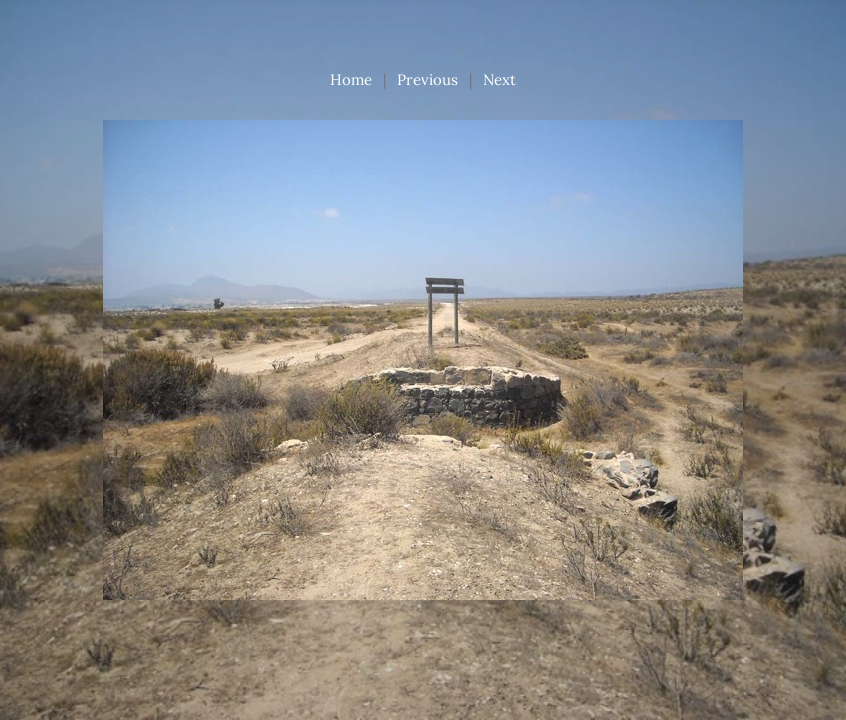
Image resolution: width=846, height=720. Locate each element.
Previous (427, 79)
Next (499, 79)
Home (351, 79)
